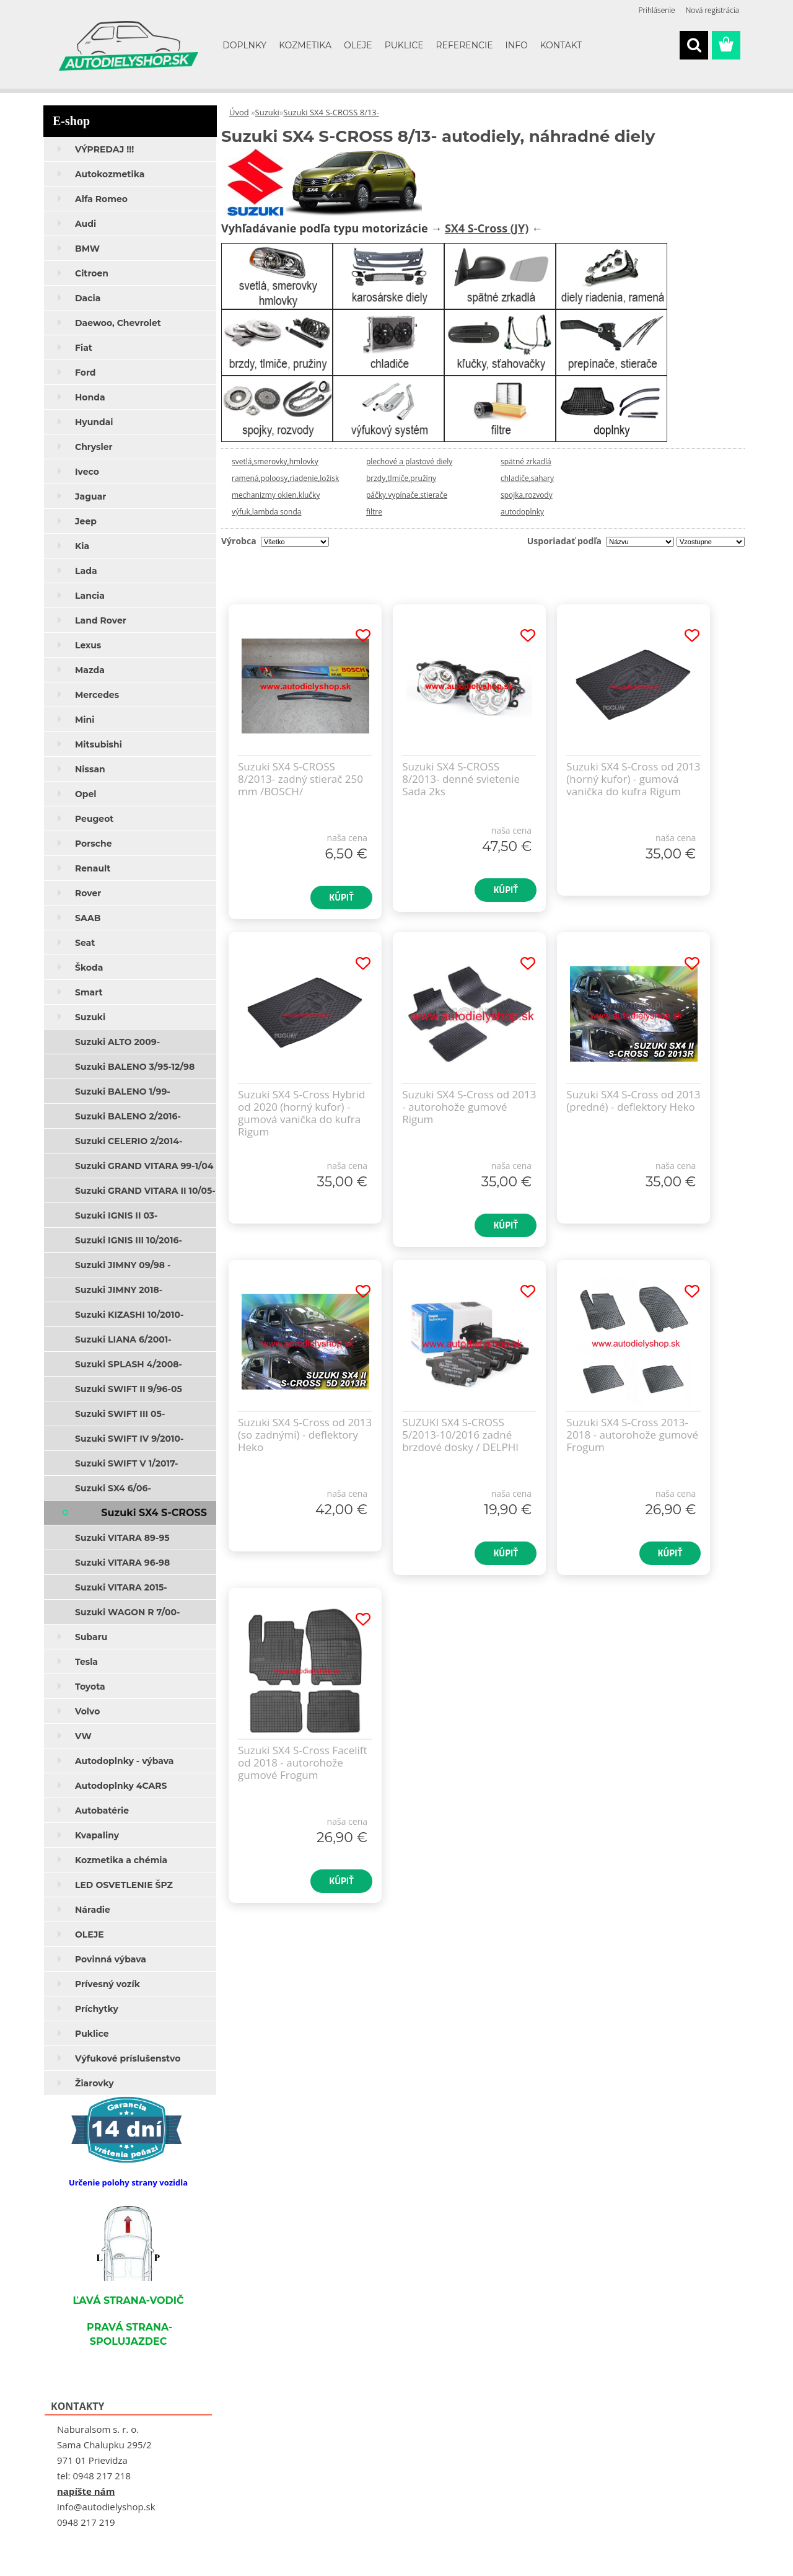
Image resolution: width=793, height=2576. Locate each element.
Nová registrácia (712, 10)
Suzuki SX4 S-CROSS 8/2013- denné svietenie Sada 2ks (461, 779)
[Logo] (128, 46)
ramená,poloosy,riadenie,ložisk (285, 478)
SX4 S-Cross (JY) (486, 228)
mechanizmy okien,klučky (276, 495)
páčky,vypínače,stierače (406, 495)
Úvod (239, 112)
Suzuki (267, 112)
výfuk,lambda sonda (266, 511)
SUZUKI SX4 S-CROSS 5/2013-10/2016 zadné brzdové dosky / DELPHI (460, 1434)
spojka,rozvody (527, 495)
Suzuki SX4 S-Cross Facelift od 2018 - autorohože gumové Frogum (302, 1762)
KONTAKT (561, 45)
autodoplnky (522, 511)
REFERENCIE (464, 45)
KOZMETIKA (305, 45)
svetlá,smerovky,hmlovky (275, 461)
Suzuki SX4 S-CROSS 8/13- (331, 112)
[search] (694, 45)
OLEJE (358, 45)
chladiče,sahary (527, 478)
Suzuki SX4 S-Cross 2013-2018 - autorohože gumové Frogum (632, 1434)
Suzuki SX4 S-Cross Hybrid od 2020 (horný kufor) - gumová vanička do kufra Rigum (301, 1113)
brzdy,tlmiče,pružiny (401, 478)
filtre (374, 511)
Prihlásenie (657, 10)
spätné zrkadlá (526, 461)
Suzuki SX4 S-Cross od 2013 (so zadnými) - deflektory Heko (305, 1434)
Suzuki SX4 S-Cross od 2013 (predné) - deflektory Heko (633, 1100)
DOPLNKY (244, 45)
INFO (517, 45)
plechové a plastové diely (409, 461)
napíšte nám (86, 2491)
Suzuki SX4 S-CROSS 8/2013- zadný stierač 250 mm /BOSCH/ (300, 779)
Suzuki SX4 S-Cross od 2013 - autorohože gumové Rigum (469, 1107)
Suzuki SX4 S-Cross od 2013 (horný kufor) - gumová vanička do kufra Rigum (633, 779)
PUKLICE (404, 45)
